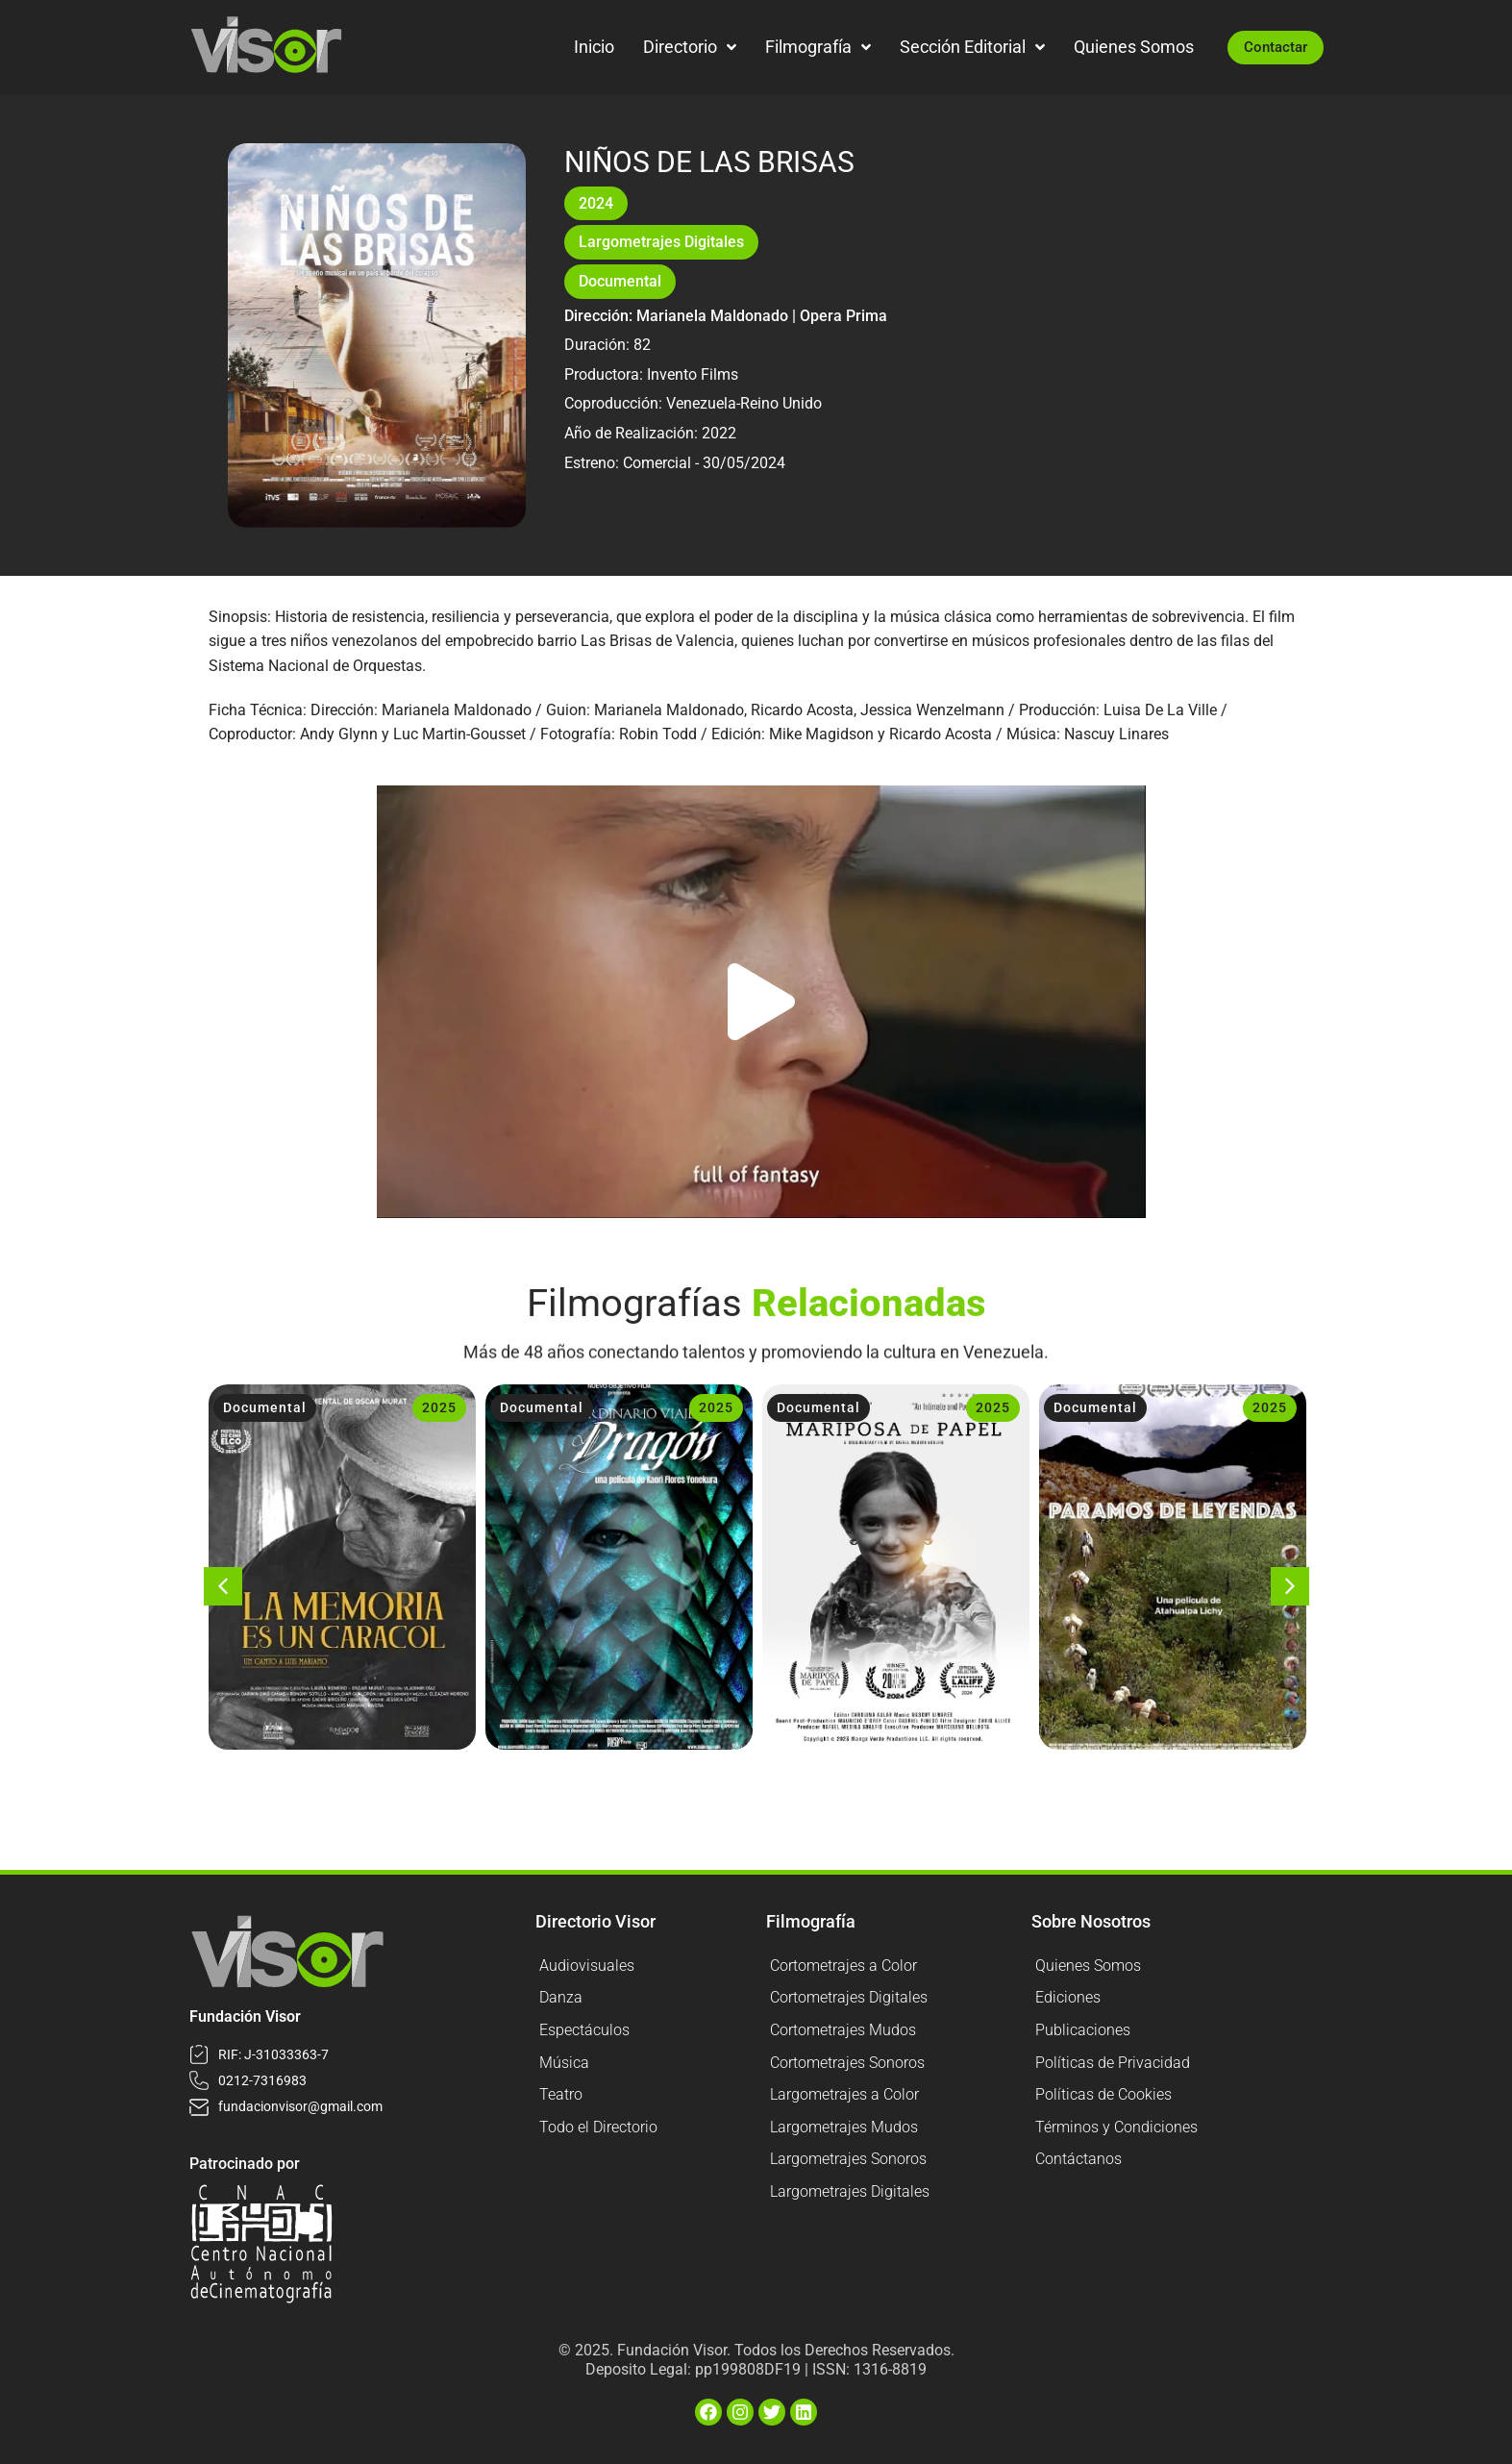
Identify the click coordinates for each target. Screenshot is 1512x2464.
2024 (596, 203)
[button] (761, 1001)
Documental (620, 281)
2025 (439, 1407)
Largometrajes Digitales (661, 242)
